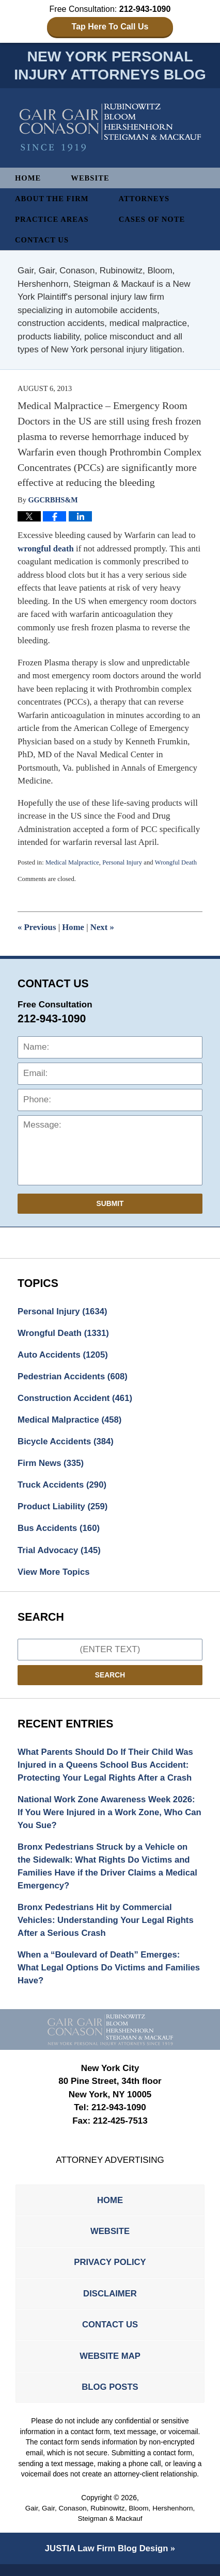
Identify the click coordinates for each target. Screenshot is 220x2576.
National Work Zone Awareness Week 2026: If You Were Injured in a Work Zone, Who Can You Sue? (108, 1817)
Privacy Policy (110, 2271)
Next (103, 928)
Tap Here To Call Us (110, 26)
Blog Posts (109, 2398)
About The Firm (52, 199)
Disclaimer (110, 2303)
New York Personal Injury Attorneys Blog (110, 128)
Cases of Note (153, 220)
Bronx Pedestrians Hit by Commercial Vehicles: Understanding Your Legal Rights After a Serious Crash (107, 1927)
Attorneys (145, 199)
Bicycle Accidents (66, 1443)
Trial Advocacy (60, 1553)
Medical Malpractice (72, 863)
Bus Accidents (59, 1531)
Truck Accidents (63, 1487)
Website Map (110, 2366)
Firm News (51, 1466)
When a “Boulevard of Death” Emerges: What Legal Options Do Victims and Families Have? (100, 1975)
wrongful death (46, 549)
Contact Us (42, 241)
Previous (37, 928)
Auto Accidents (63, 1356)
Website (91, 179)
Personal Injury (123, 863)
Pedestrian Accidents (74, 1378)
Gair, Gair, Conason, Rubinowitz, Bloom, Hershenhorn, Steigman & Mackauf (110, 2524)
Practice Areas (52, 220)
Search (110, 1678)
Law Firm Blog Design (106, 2560)
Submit (110, 1204)
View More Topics (54, 1575)
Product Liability (63, 1509)
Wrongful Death (177, 863)
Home (28, 179)
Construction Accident (76, 1400)
